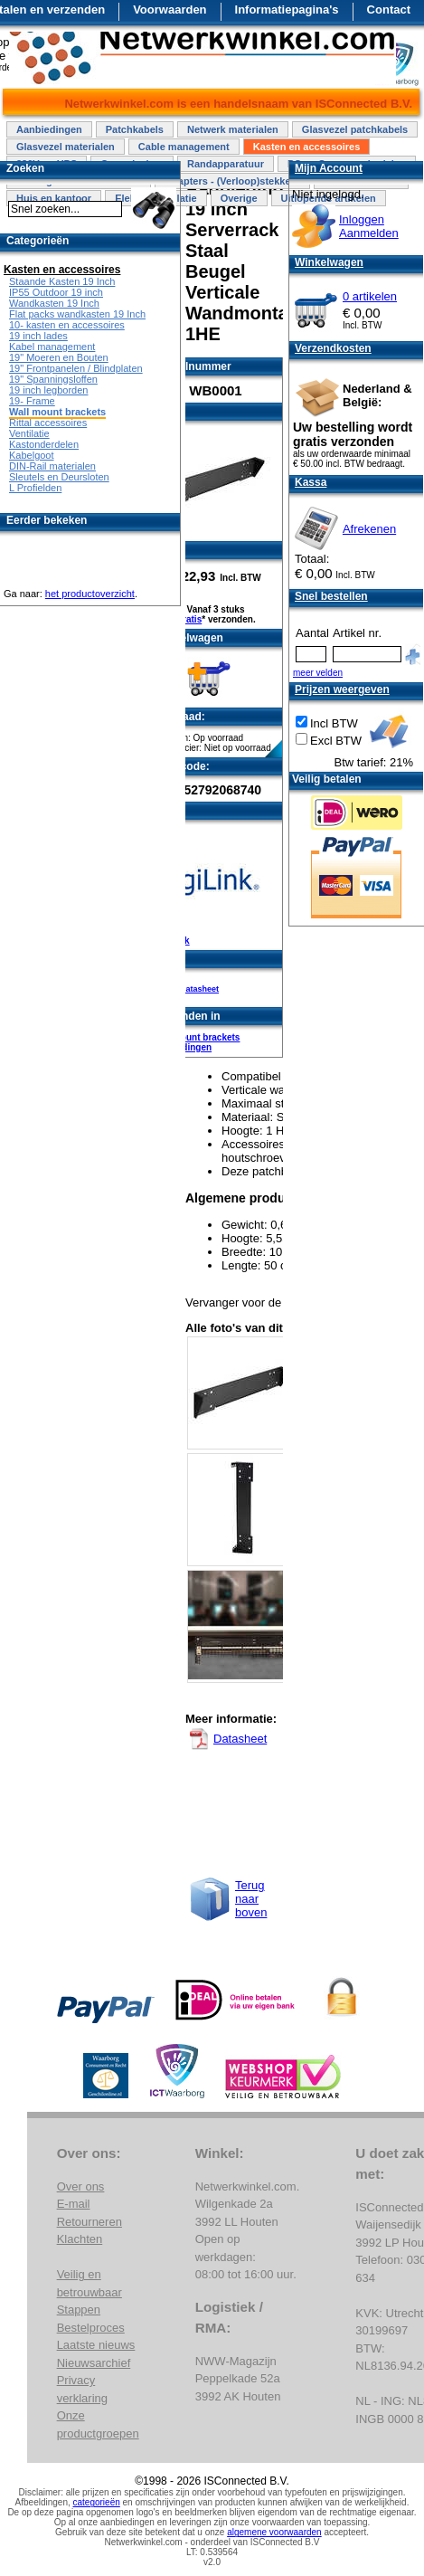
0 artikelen (370, 296)
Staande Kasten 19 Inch (62, 281)
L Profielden (35, 487)
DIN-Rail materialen (52, 466)
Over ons (81, 2186)
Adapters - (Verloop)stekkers (232, 181)
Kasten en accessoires (307, 146)
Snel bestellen (331, 596)
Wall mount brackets (196, 1037)
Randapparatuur (225, 163)
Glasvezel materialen (65, 146)
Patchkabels (135, 129)
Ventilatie (29, 433)
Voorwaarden (169, 9)
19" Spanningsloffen (53, 379)
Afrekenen (369, 529)
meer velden (318, 673)
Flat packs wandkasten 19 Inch (77, 314)
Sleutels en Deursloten (59, 476)
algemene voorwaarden (274, 2532)
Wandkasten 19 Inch (54, 303)
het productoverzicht (90, 593)
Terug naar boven (251, 1898)
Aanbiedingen (49, 129)
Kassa (310, 482)
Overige (239, 198)
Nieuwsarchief (94, 2363)
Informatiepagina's (287, 9)
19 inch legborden (48, 390)
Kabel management (52, 346)
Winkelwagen (329, 262)
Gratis (188, 619)
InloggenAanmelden (369, 226)
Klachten (80, 2239)
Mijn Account (329, 168)
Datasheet (199, 988)
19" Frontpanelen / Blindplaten (76, 368)
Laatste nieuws (96, 2345)
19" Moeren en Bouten (58, 357)
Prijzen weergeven (342, 689)
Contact (388, 9)
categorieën (96, 2502)
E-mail (73, 2203)
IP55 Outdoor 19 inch (56, 292)
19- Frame (32, 400)
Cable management (184, 146)
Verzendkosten (333, 348)
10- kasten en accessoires (67, 324)
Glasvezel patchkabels (355, 129)
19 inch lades (38, 335)
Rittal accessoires (48, 422)
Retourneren (89, 2222)
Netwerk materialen (232, 129)
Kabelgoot (31, 455)
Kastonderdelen (44, 444)
